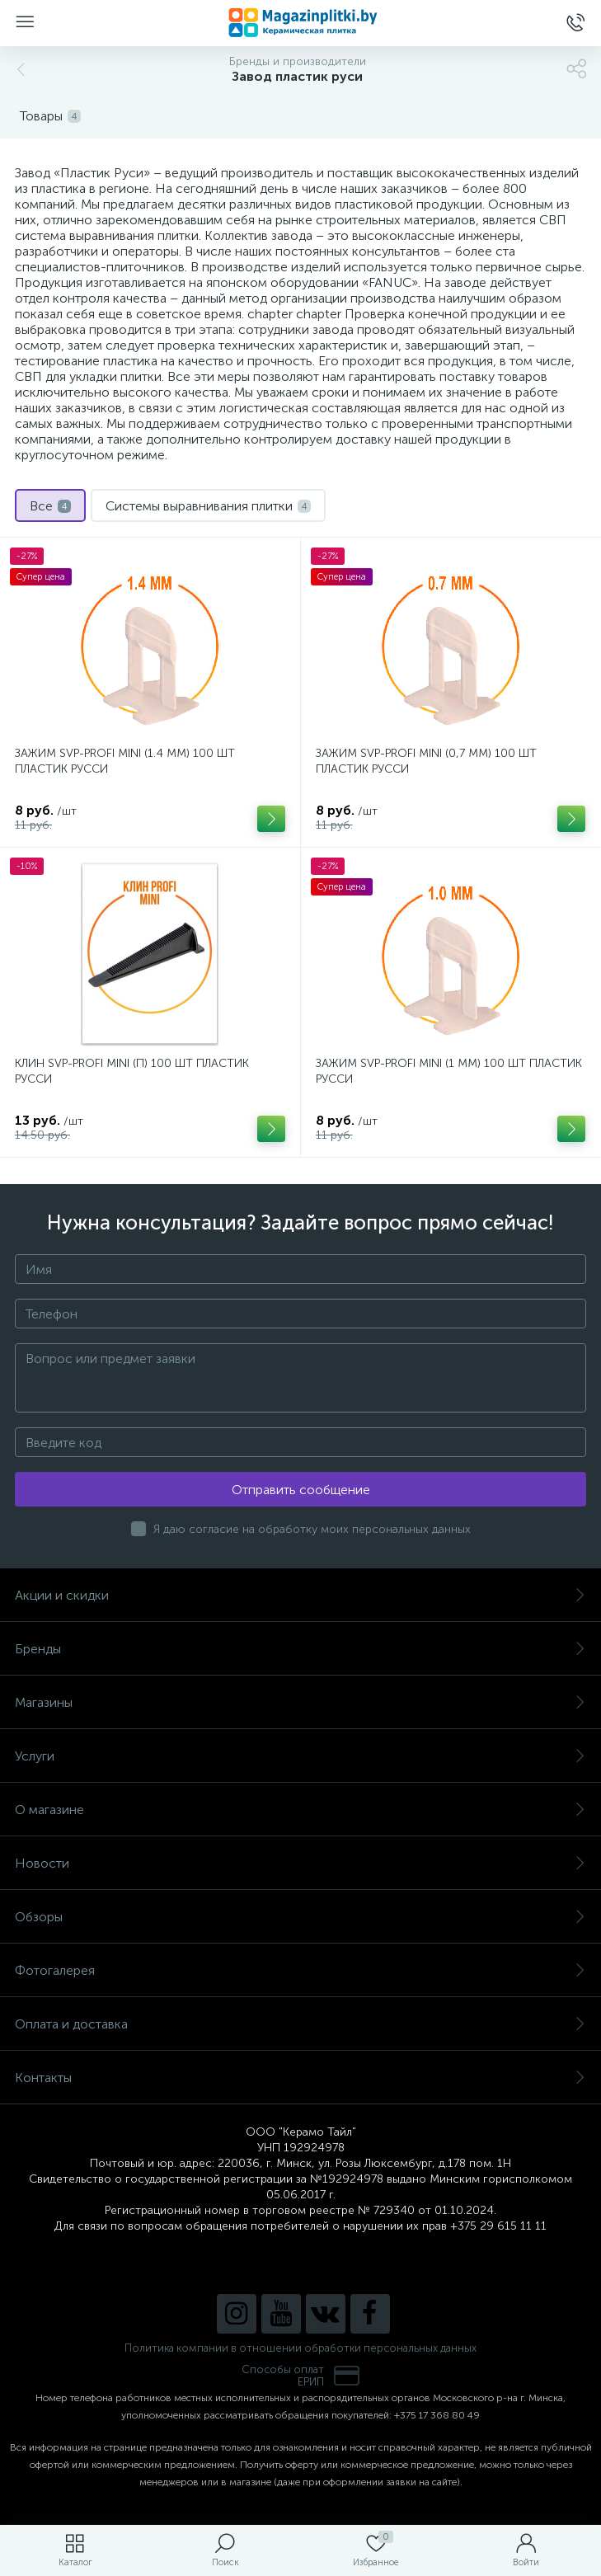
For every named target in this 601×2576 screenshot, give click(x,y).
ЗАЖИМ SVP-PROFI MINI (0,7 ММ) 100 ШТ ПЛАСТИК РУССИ (426, 761)
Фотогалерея (300, 1970)
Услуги (300, 1756)
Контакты (300, 2077)
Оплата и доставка (300, 2024)
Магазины (300, 1702)
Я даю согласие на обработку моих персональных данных (312, 1529)
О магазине (300, 1809)
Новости (300, 1863)
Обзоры (300, 1917)
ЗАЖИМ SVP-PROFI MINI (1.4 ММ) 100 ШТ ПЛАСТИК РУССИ (125, 761)
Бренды (300, 1649)
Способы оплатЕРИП (301, 2375)
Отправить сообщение (301, 1489)
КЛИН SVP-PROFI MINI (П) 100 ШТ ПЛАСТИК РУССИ (132, 1071)
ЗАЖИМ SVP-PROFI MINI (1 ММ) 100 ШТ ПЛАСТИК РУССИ (449, 1071)
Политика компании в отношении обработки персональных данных (300, 2348)
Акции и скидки (300, 1595)
